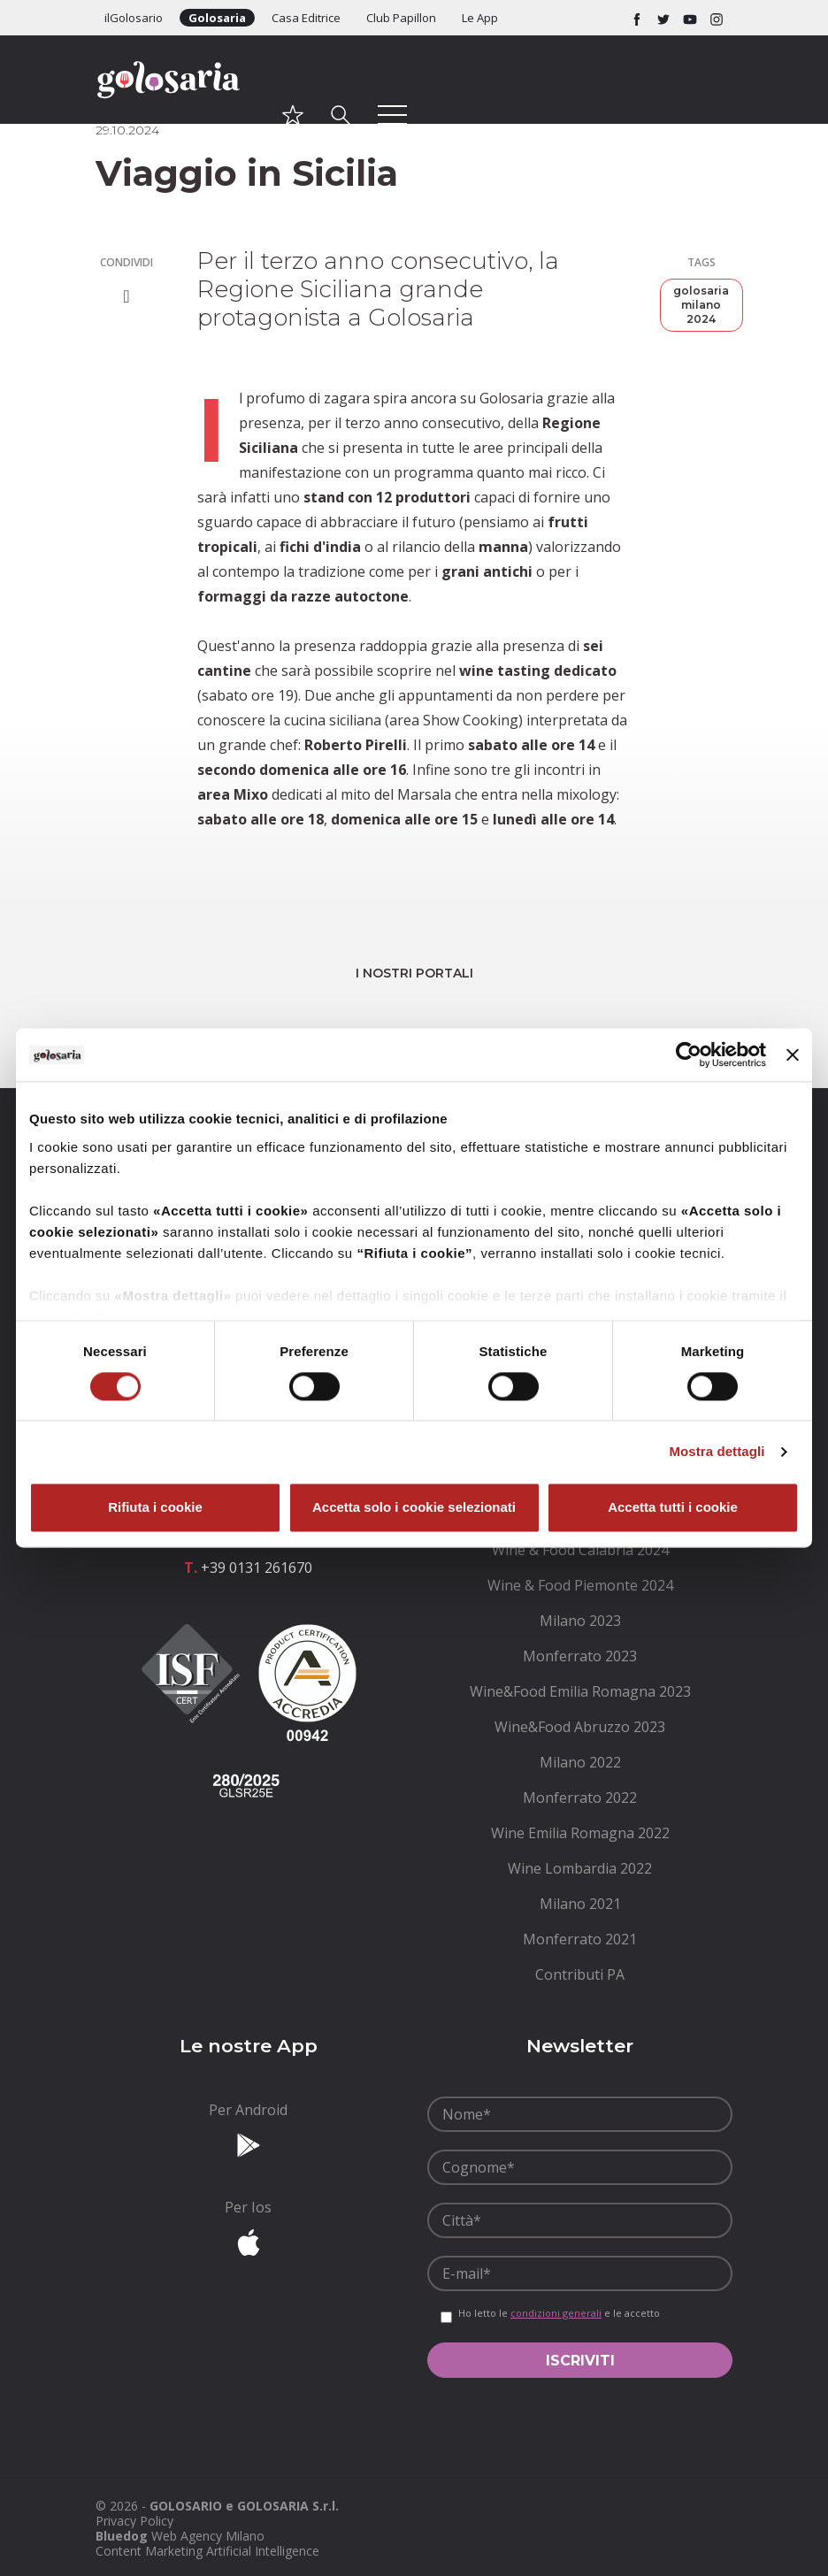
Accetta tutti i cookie (673, 1507)
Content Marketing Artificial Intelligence (207, 2550)
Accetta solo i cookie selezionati (414, 1507)
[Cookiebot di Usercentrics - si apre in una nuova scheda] (688, 1054)
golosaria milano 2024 (701, 305)
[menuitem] (579, 1550)
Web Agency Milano (207, 2535)
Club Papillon (401, 18)
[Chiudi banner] (792, 1054)
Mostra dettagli (716, 1451)
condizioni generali (556, 2312)
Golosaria (217, 18)
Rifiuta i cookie (155, 1507)
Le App (480, 18)
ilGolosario (133, 18)
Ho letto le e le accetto (559, 2313)
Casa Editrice (306, 18)
